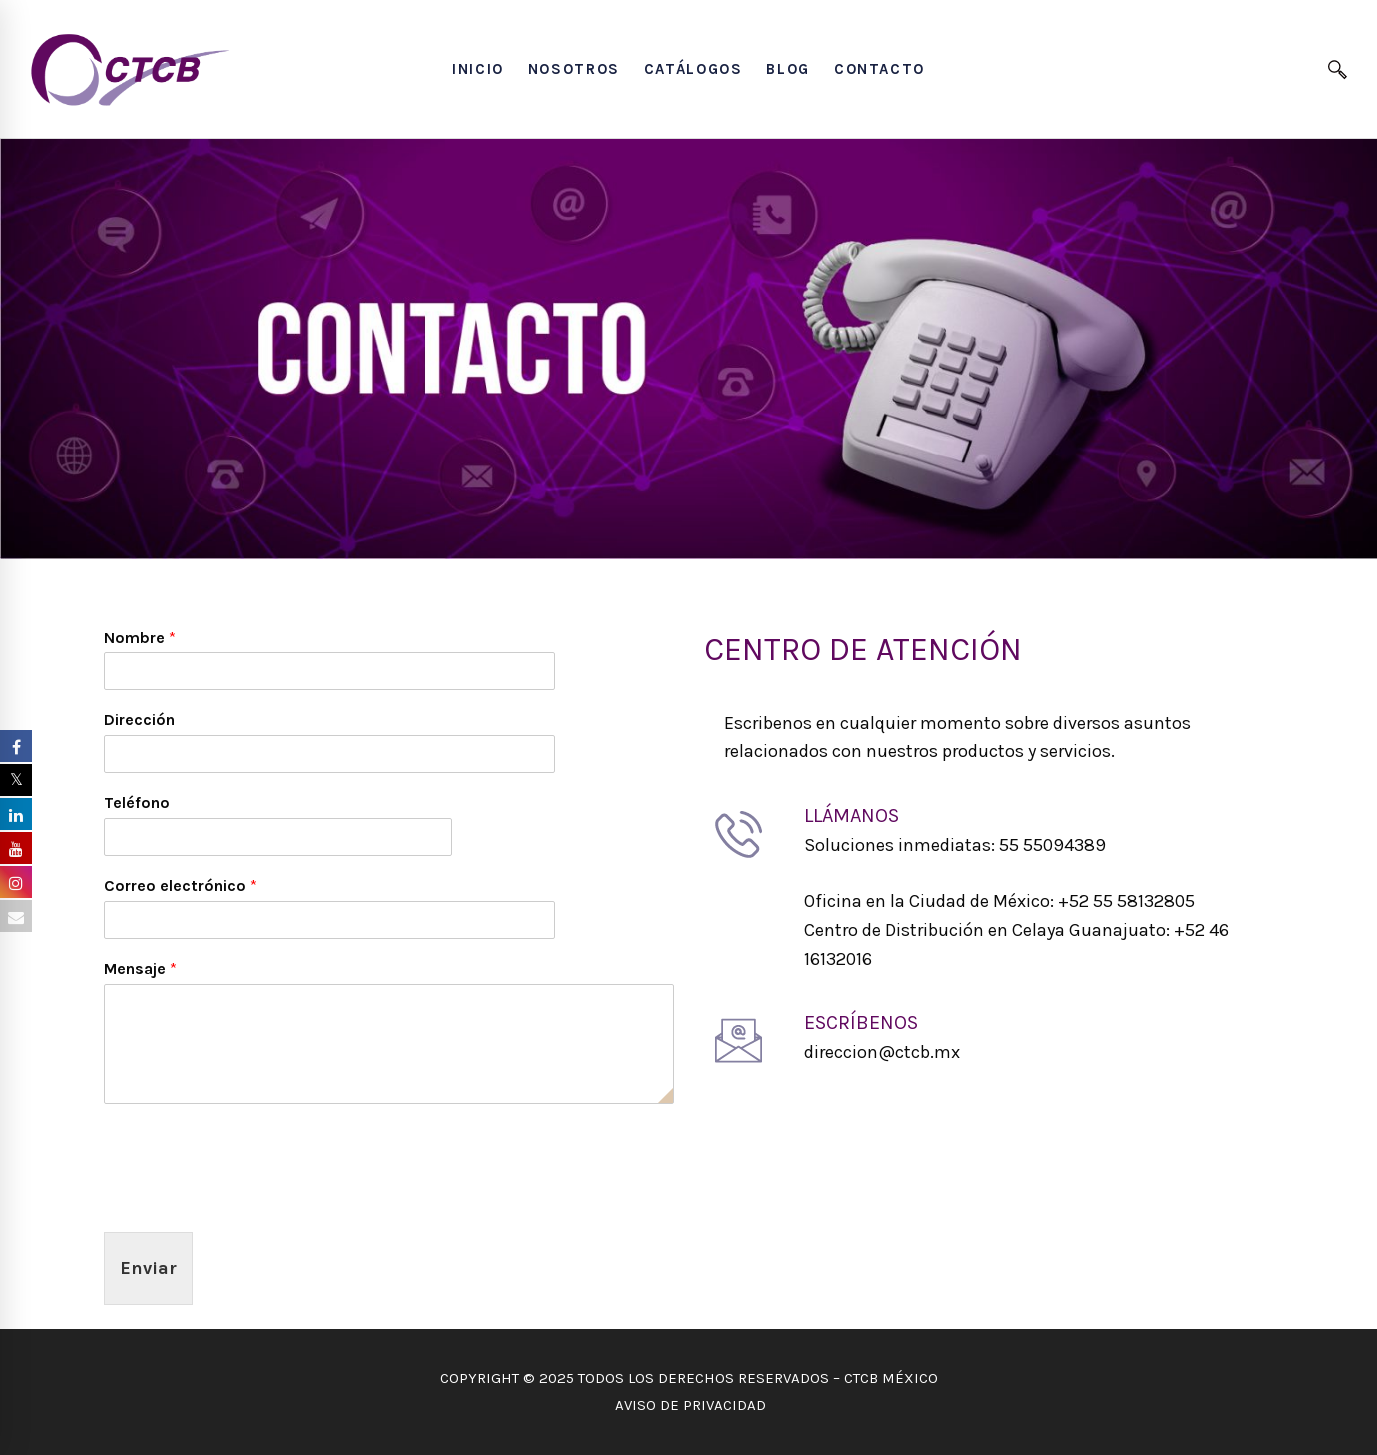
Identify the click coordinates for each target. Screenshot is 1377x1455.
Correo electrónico (180, 885)
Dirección (139, 719)
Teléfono (137, 802)
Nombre (140, 637)
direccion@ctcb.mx (882, 1052)
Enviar (148, 1268)
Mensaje (140, 968)
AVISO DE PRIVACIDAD (688, 1405)
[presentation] (256, 1199)
